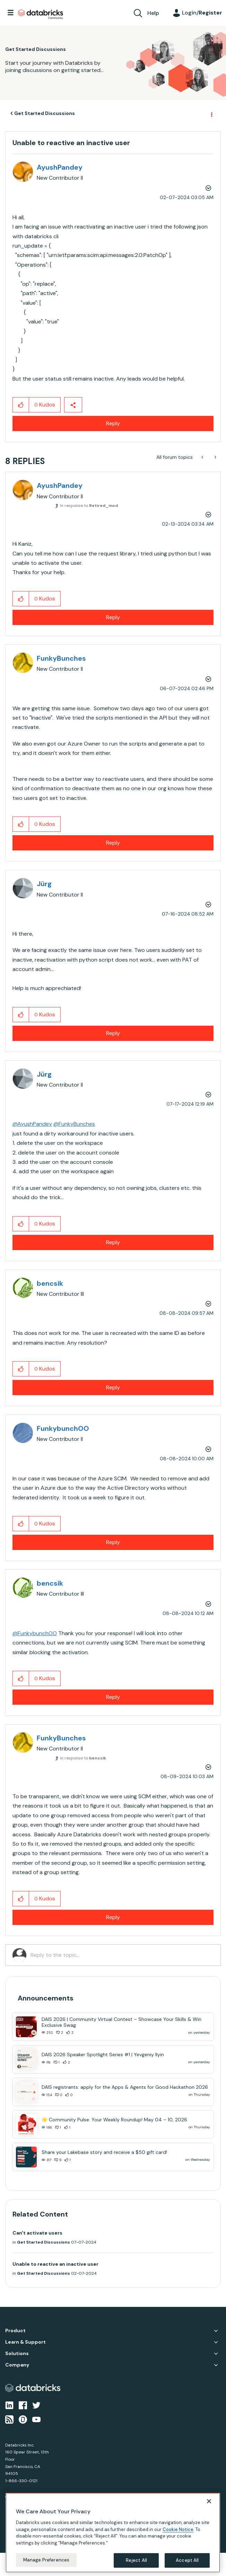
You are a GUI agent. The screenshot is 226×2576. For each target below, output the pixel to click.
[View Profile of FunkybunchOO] (63, 1428)
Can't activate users (37, 2233)
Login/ (202, 12)
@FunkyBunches (74, 1123)
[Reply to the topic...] (122, 1955)
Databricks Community (40, 14)
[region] (113, 2533)
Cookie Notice (178, 2529)
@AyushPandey (32, 1123)
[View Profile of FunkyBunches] (61, 658)
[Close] (209, 2501)
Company (17, 2365)
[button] (21, 405)
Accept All (187, 2560)
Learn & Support (25, 2342)
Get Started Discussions (44, 113)
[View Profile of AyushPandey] (59, 167)
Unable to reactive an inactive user (55, 2264)
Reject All (136, 2560)
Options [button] (211, 113)
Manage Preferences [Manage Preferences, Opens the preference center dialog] (46, 2560)
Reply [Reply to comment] (113, 617)
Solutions (17, 2353)
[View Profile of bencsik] (50, 1283)
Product (15, 2331)
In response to (89, 505)
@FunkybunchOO (34, 1633)
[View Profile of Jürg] (44, 883)
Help (153, 13)
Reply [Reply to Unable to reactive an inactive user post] (113, 423)
